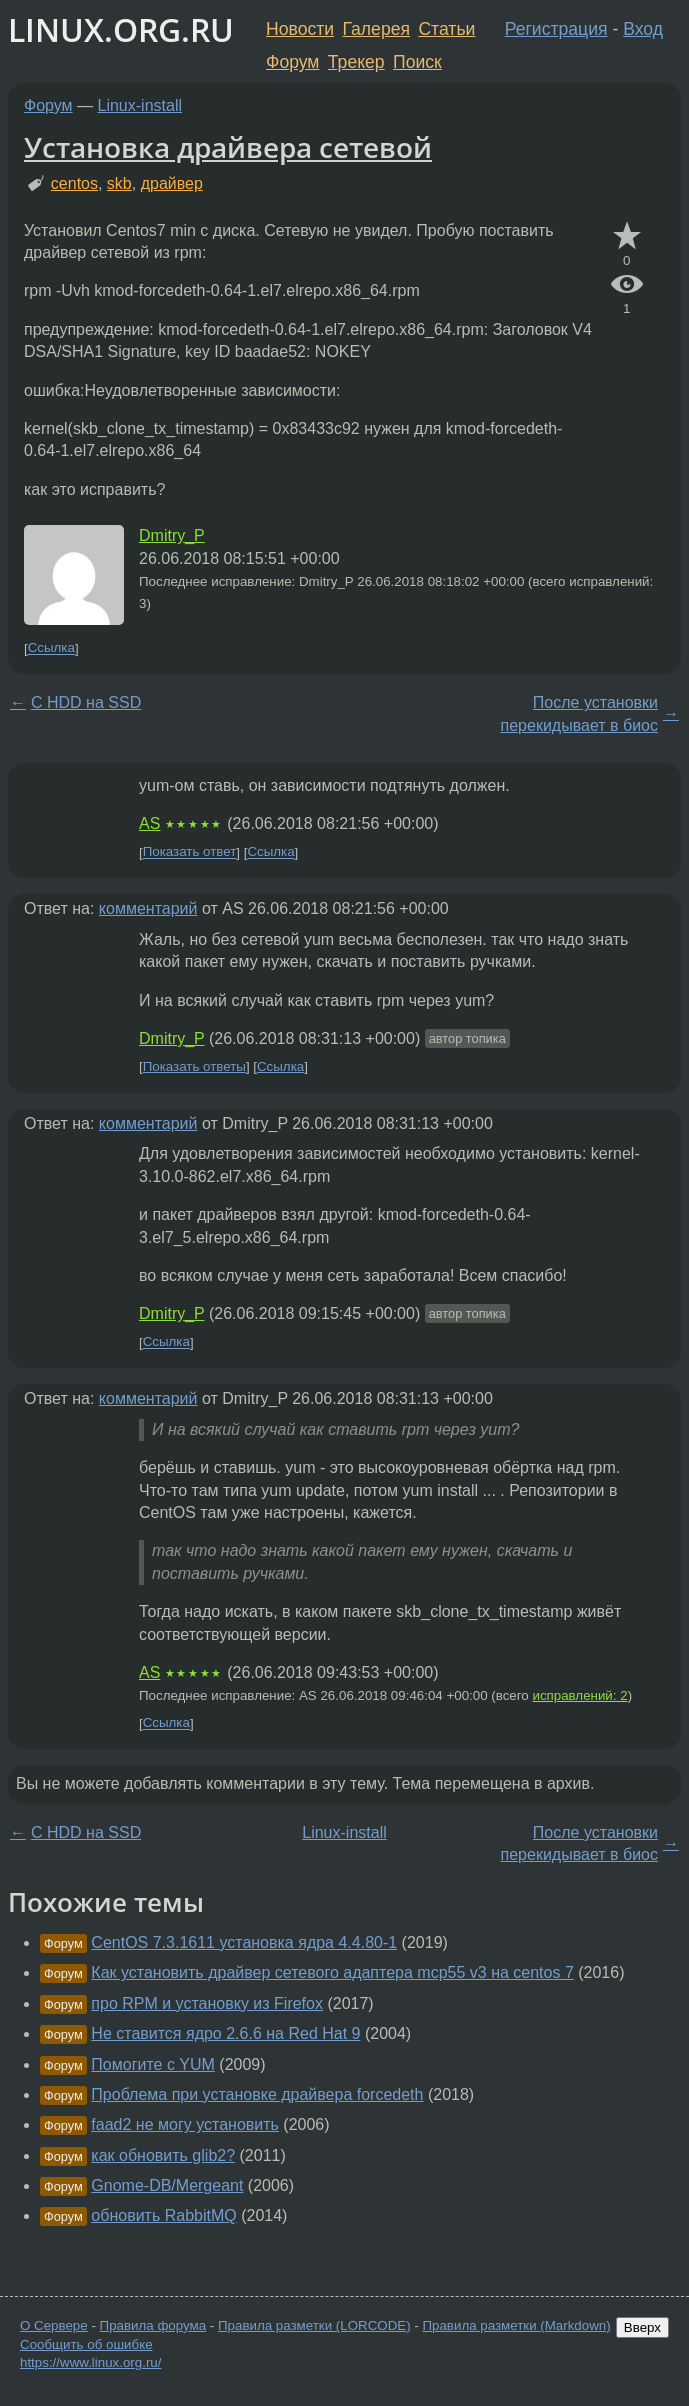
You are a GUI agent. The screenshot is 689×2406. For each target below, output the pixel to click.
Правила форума (153, 2325)
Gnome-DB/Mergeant (167, 2185)
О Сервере (54, 2325)
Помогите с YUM (153, 2064)
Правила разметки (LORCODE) (314, 2325)
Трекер (356, 62)
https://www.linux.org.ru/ (90, 2362)
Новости (300, 29)
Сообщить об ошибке (86, 2344)
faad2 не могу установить (185, 2124)
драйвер (172, 183)
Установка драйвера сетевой (228, 147)
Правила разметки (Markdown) (516, 2325)
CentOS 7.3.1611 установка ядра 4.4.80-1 (244, 1942)
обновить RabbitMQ (163, 2215)
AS (149, 823)
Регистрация (556, 29)
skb (119, 183)
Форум (292, 62)
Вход (643, 29)
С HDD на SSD (86, 702)
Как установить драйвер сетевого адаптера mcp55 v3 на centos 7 (332, 1972)
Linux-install (140, 105)
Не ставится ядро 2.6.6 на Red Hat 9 (225, 2033)
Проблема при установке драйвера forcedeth (257, 2094)
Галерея (376, 29)
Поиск (417, 62)
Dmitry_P (172, 535)
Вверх (642, 2327)
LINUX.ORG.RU (121, 29)
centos (74, 183)
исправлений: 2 (579, 1695)
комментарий (148, 908)
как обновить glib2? (163, 2155)
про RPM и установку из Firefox (207, 2003)
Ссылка (51, 648)
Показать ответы (194, 1066)
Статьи (446, 29)
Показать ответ (190, 852)
